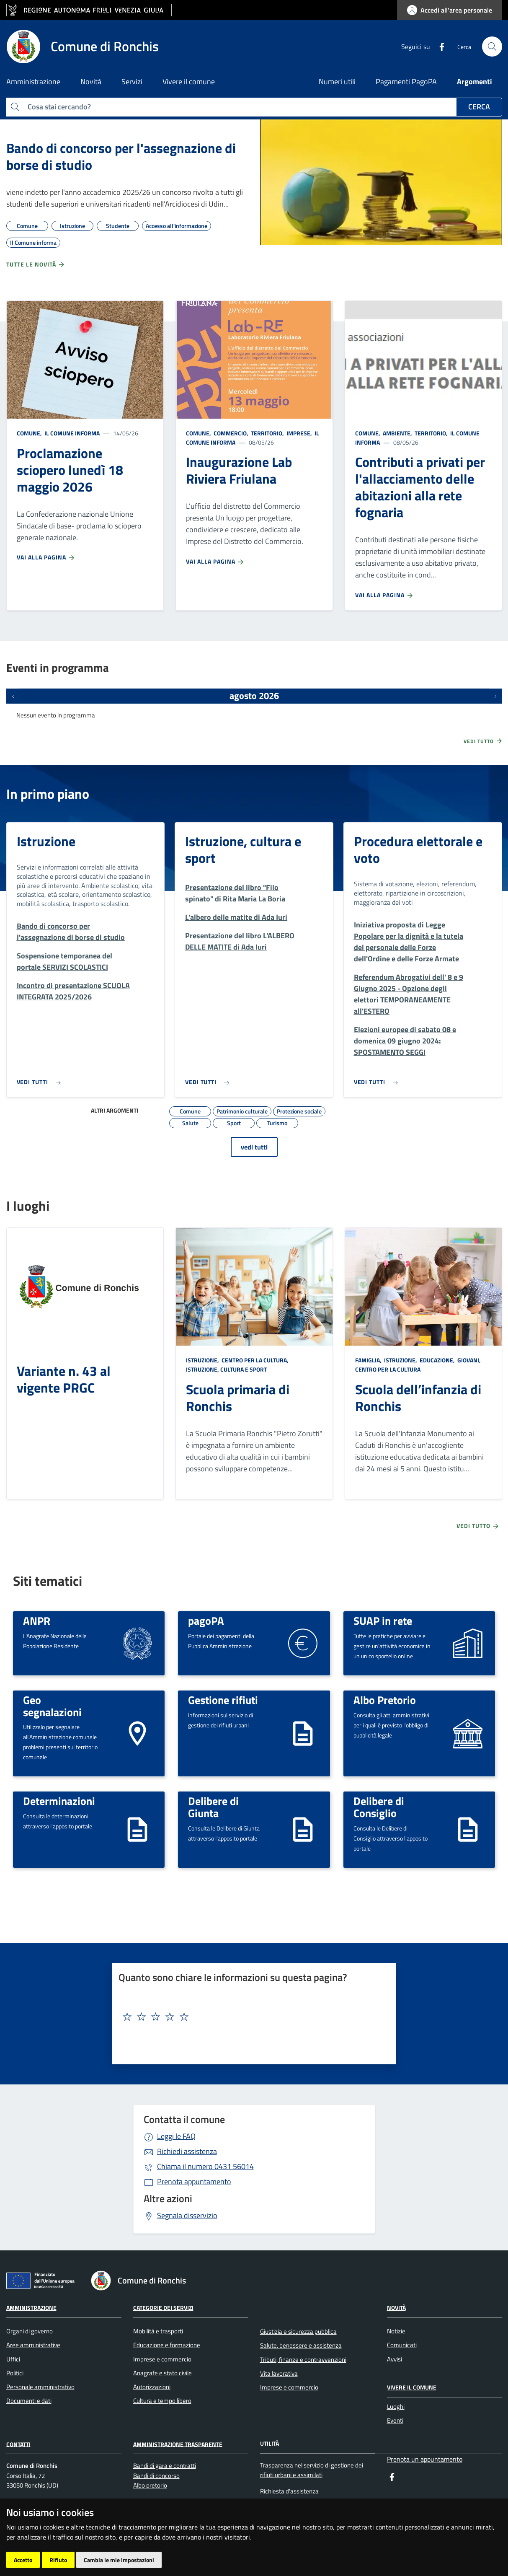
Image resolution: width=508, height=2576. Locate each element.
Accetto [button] (23, 2559)
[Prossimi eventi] (495, 696)
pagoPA (206, 1620)
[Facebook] (438, 46)
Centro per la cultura (387, 1369)
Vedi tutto (483, 741)
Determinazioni (59, 1800)
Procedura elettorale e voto (418, 849)
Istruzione (46, 841)
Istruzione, (203, 1360)
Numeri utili (337, 81)
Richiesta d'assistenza (290, 2491)
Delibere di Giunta (213, 1806)
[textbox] (251, 2017)
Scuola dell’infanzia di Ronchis (418, 1397)
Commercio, (231, 433)
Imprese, (299, 433)
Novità (396, 2307)
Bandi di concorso (156, 2475)
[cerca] (492, 46)
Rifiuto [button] (58, 2559)
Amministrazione (31, 2307)
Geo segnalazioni (52, 1705)
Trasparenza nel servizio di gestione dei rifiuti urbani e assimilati (311, 2470)
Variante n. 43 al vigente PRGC (64, 1379)
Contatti (18, 2443)
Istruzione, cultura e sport (243, 849)
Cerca (479, 106)
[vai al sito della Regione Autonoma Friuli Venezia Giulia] (89, 10)
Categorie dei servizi (163, 2307)
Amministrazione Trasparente (177, 2443)
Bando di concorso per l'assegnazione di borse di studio (121, 156)
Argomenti (474, 81)
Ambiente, (397, 433)
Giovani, (469, 1360)
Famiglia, (369, 1360)
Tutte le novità (35, 264)
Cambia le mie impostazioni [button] (119, 2559)
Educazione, (437, 1360)
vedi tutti (254, 1147)
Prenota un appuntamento (424, 2459)
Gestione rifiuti (223, 1699)
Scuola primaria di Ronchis (237, 1397)
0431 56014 (205, 2166)
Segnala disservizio (187, 2215)
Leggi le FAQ (176, 2136)
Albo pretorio (150, 2485)
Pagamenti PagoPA (406, 81)
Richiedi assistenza (187, 2151)
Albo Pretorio (384, 1699)
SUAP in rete (382, 1620)
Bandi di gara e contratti (164, 2465)
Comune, (30, 433)
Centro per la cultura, (255, 1360)
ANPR (36, 1620)
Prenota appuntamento (194, 2181)
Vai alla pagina (46, 557)
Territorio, (267, 433)
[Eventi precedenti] (13, 696)
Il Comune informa (71, 433)
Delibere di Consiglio (378, 1806)
